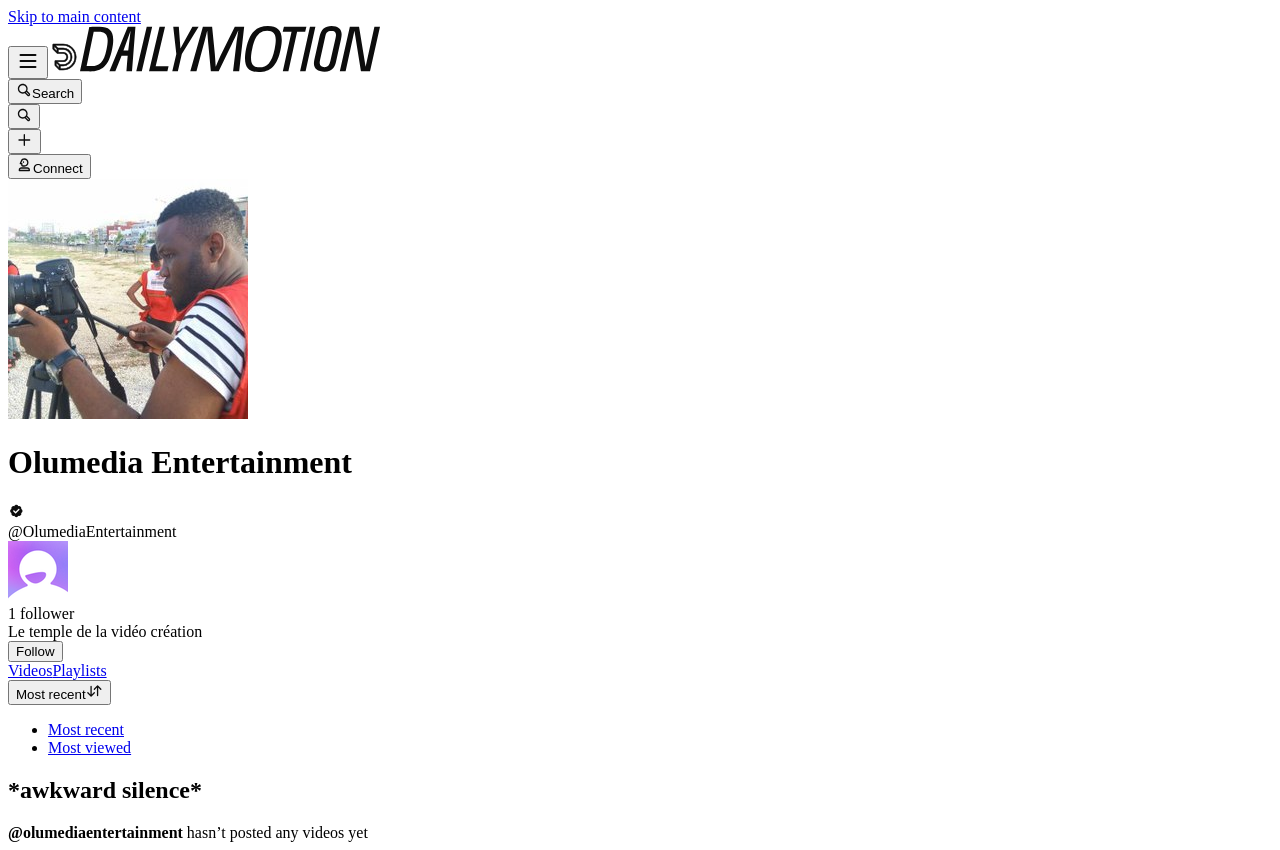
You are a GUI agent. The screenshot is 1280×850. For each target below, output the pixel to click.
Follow (35, 651)
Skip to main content (74, 16)
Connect (49, 166)
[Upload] (24, 141)
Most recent (59, 692)
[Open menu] (28, 62)
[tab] (30, 670)
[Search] (24, 116)
